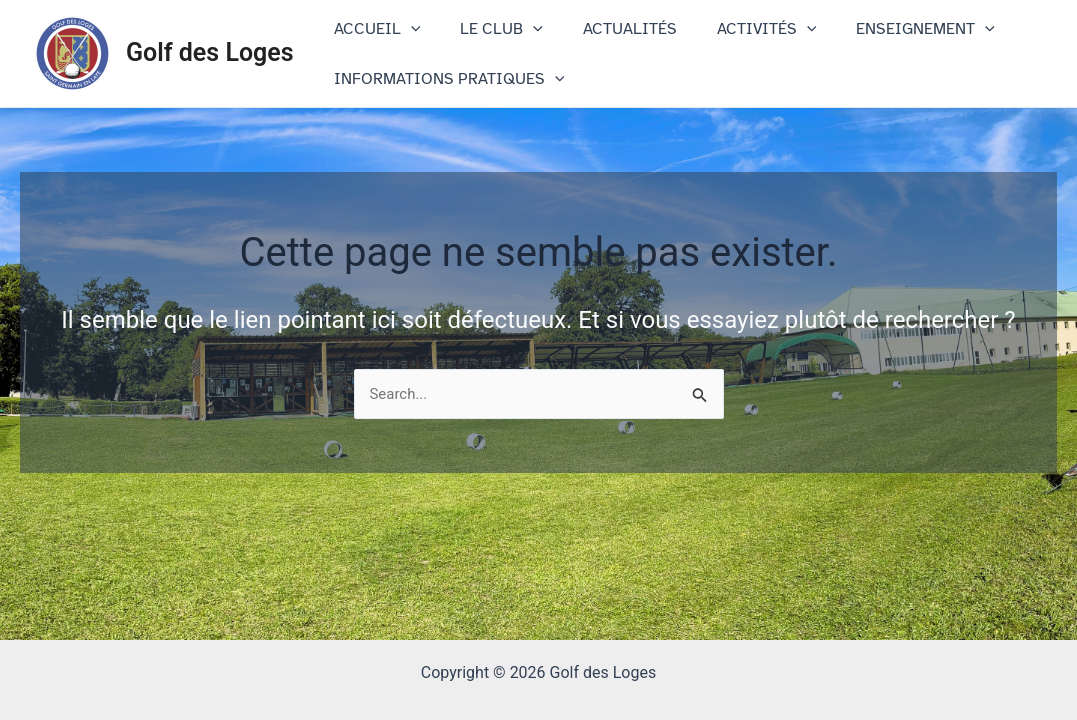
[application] (407, 29)
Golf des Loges (210, 52)
